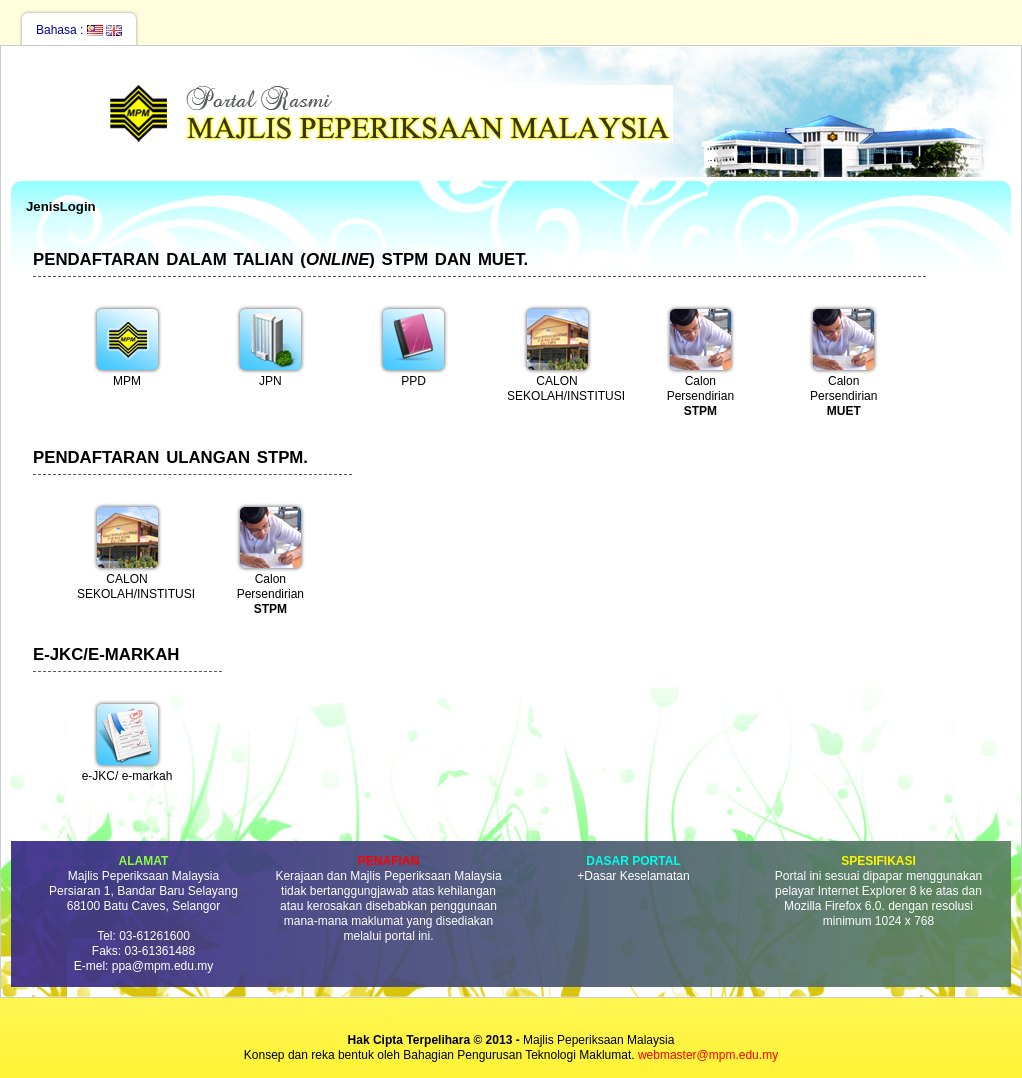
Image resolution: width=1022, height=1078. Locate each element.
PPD (413, 346)
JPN (270, 346)
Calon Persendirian (700, 359)
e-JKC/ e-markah (127, 741)
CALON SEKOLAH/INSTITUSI (562, 353)
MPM (127, 346)
